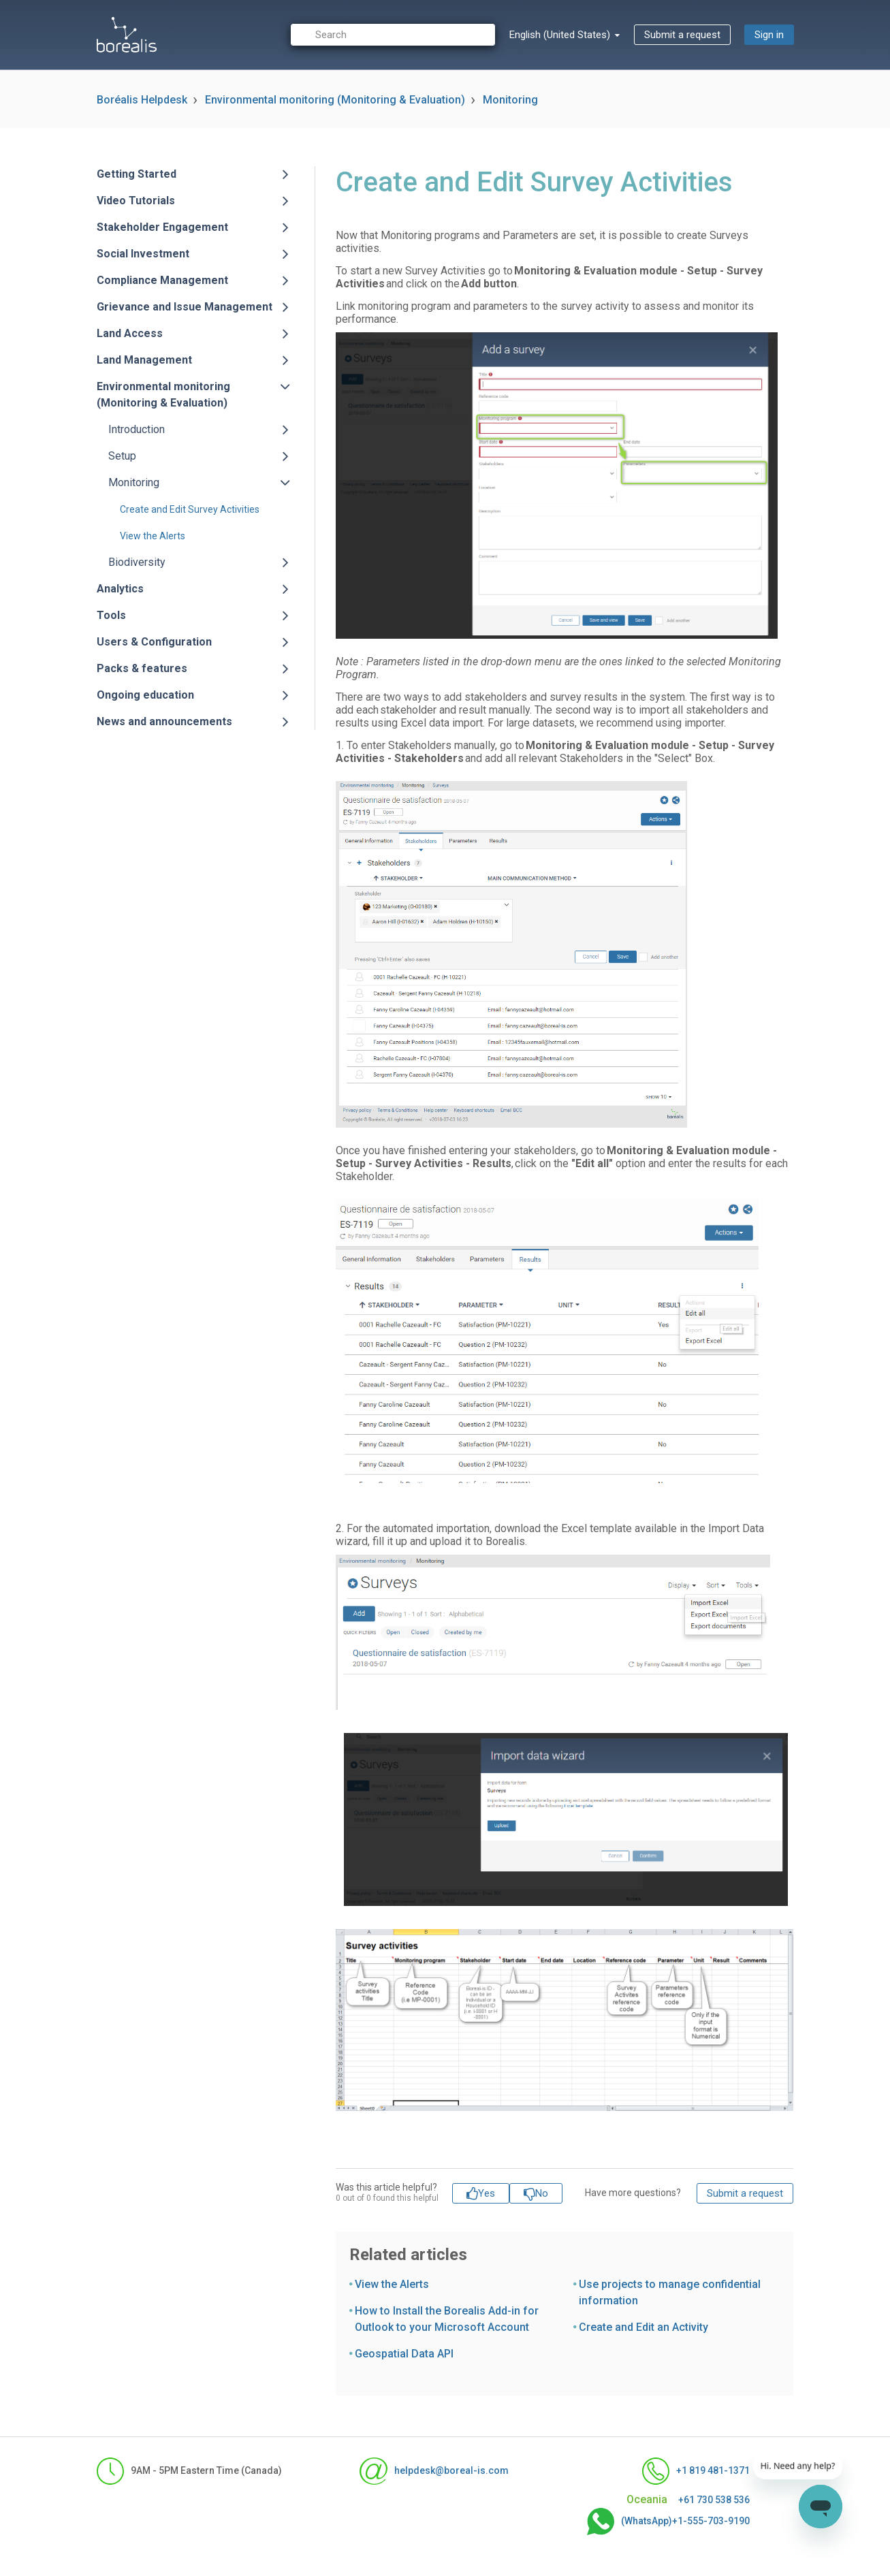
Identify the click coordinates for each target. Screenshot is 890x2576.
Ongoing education (145, 694)
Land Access (130, 333)
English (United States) (561, 35)
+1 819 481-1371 (696, 2471)
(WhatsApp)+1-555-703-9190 (668, 2521)
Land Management (144, 359)
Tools (111, 615)
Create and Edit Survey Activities (189, 509)
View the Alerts (152, 535)
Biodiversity (136, 562)
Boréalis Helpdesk (142, 99)
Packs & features (142, 668)
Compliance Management (162, 280)
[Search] (393, 35)
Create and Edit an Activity (643, 2327)
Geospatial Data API (404, 2353)
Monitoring (510, 99)
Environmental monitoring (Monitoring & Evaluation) (335, 99)
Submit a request (682, 35)
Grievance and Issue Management (184, 306)
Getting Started (136, 174)
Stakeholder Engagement (162, 227)
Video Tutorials (136, 200)
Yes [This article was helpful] (486, 2193)
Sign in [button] (769, 35)
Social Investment (143, 253)
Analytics (120, 588)
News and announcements (164, 721)
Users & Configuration (154, 641)
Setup (122, 455)
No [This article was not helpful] (541, 2193)
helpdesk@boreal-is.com (434, 2471)
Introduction (136, 429)
